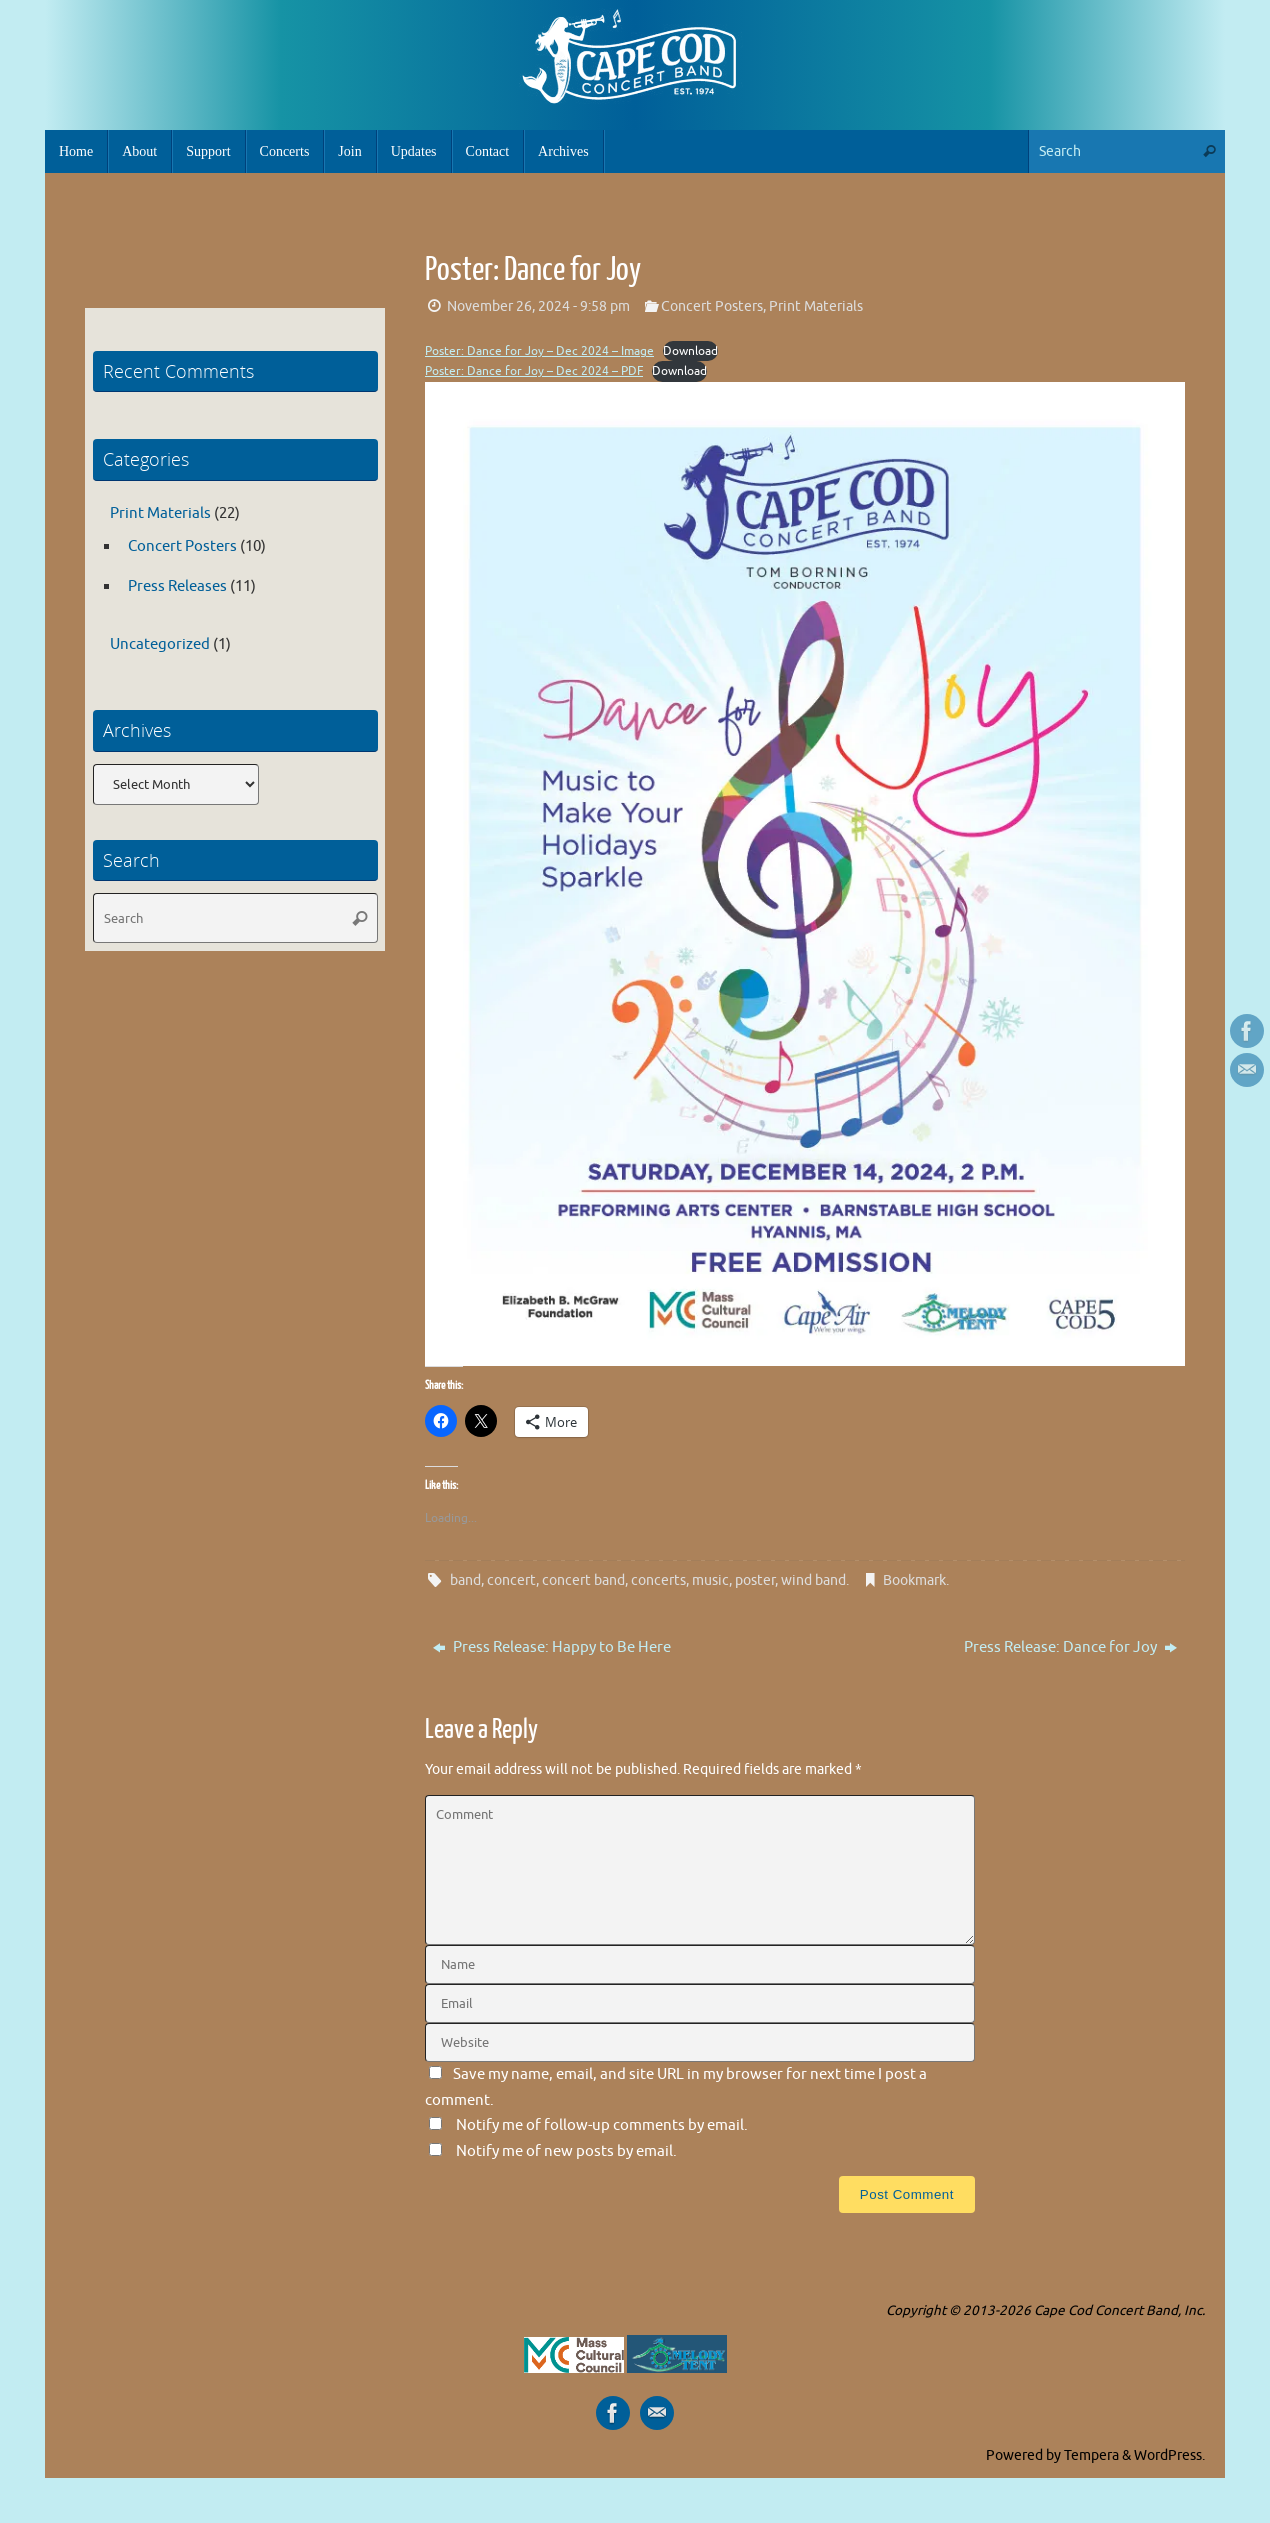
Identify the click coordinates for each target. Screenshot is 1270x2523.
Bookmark (914, 1580)
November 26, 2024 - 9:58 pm (538, 306)
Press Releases (177, 586)
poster (755, 1580)
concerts (658, 1580)
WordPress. (1169, 2455)
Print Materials (816, 306)
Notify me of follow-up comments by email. (602, 2125)
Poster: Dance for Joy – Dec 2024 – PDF (534, 371)
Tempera (1091, 2455)
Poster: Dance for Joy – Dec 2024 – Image (539, 351)
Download (690, 351)
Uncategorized (160, 644)
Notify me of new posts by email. (566, 2151)
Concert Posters (712, 306)
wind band (813, 1580)
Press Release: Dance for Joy (1070, 1647)
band (465, 1580)
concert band (583, 1580)
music (710, 1580)
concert (511, 1580)
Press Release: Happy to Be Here (552, 1647)
